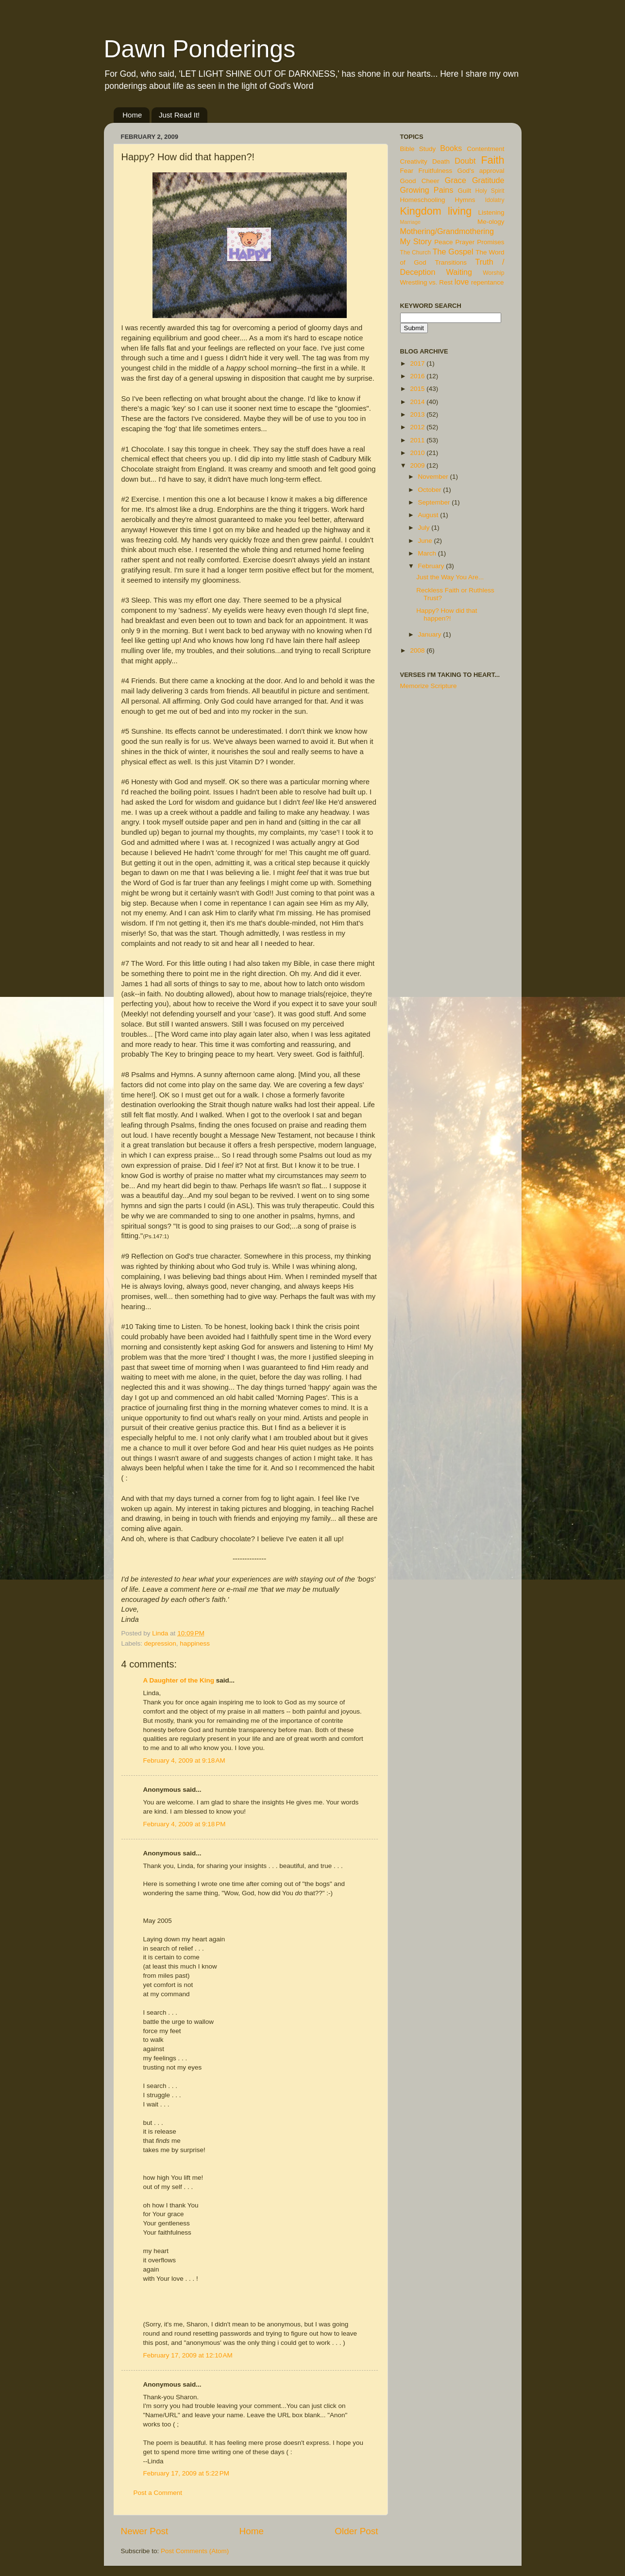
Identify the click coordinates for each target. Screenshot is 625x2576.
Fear (407, 170)
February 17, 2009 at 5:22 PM (186, 2473)
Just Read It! (179, 115)
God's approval (481, 170)
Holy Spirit (490, 190)
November (434, 476)
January (430, 634)
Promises (490, 242)
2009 (418, 465)
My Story (416, 241)
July (425, 527)
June (426, 540)
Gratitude (488, 180)
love (462, 281)
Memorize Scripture (428, 686)
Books (451, 148)
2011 (418, 440)
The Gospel (453, 251)
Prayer (465, 242)
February (432, 566)
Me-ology (491, 221)
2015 (418, 388)
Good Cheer (419, 181)
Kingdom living (436, 211)
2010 (418, 452)
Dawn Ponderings (200, 49)
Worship (493, 272)
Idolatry (495, 200)
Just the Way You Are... (450, 577)
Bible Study (418, 148)
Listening (491, 212)
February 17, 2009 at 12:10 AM (188, 2355)
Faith (492, 160)
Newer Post (145, 2531)
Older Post (356, 2531)
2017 (418, 363)
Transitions (451, 262)
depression (160, 1643)
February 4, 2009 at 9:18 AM (184, 1760)
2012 (418, 427)
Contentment (485, 148)
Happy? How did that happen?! (446, 614)
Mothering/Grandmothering (447, 231)
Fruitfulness (436, 170)
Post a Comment (158, 2492)
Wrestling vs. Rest (426, 282)
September (435, 502)
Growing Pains (427, 189)
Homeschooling (422, 199)
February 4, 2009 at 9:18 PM (184, 1824)
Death (441, 161)
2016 (418, 376)
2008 (418, 650)
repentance (487, 282)
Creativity (413, 161)
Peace (443, 242)
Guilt (464, 190)
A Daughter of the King (179, 1680)
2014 (418, 401)
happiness (195, 1643)
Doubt (465, 160)
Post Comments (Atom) (195, 2551)
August (429, 515)
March (428, 553)
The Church (415, 252)
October (430, 489)
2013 (418, 414)
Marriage (410, 222)
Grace (455, 180)
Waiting (459, 272)
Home (132, 115)
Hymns (465, 199)
